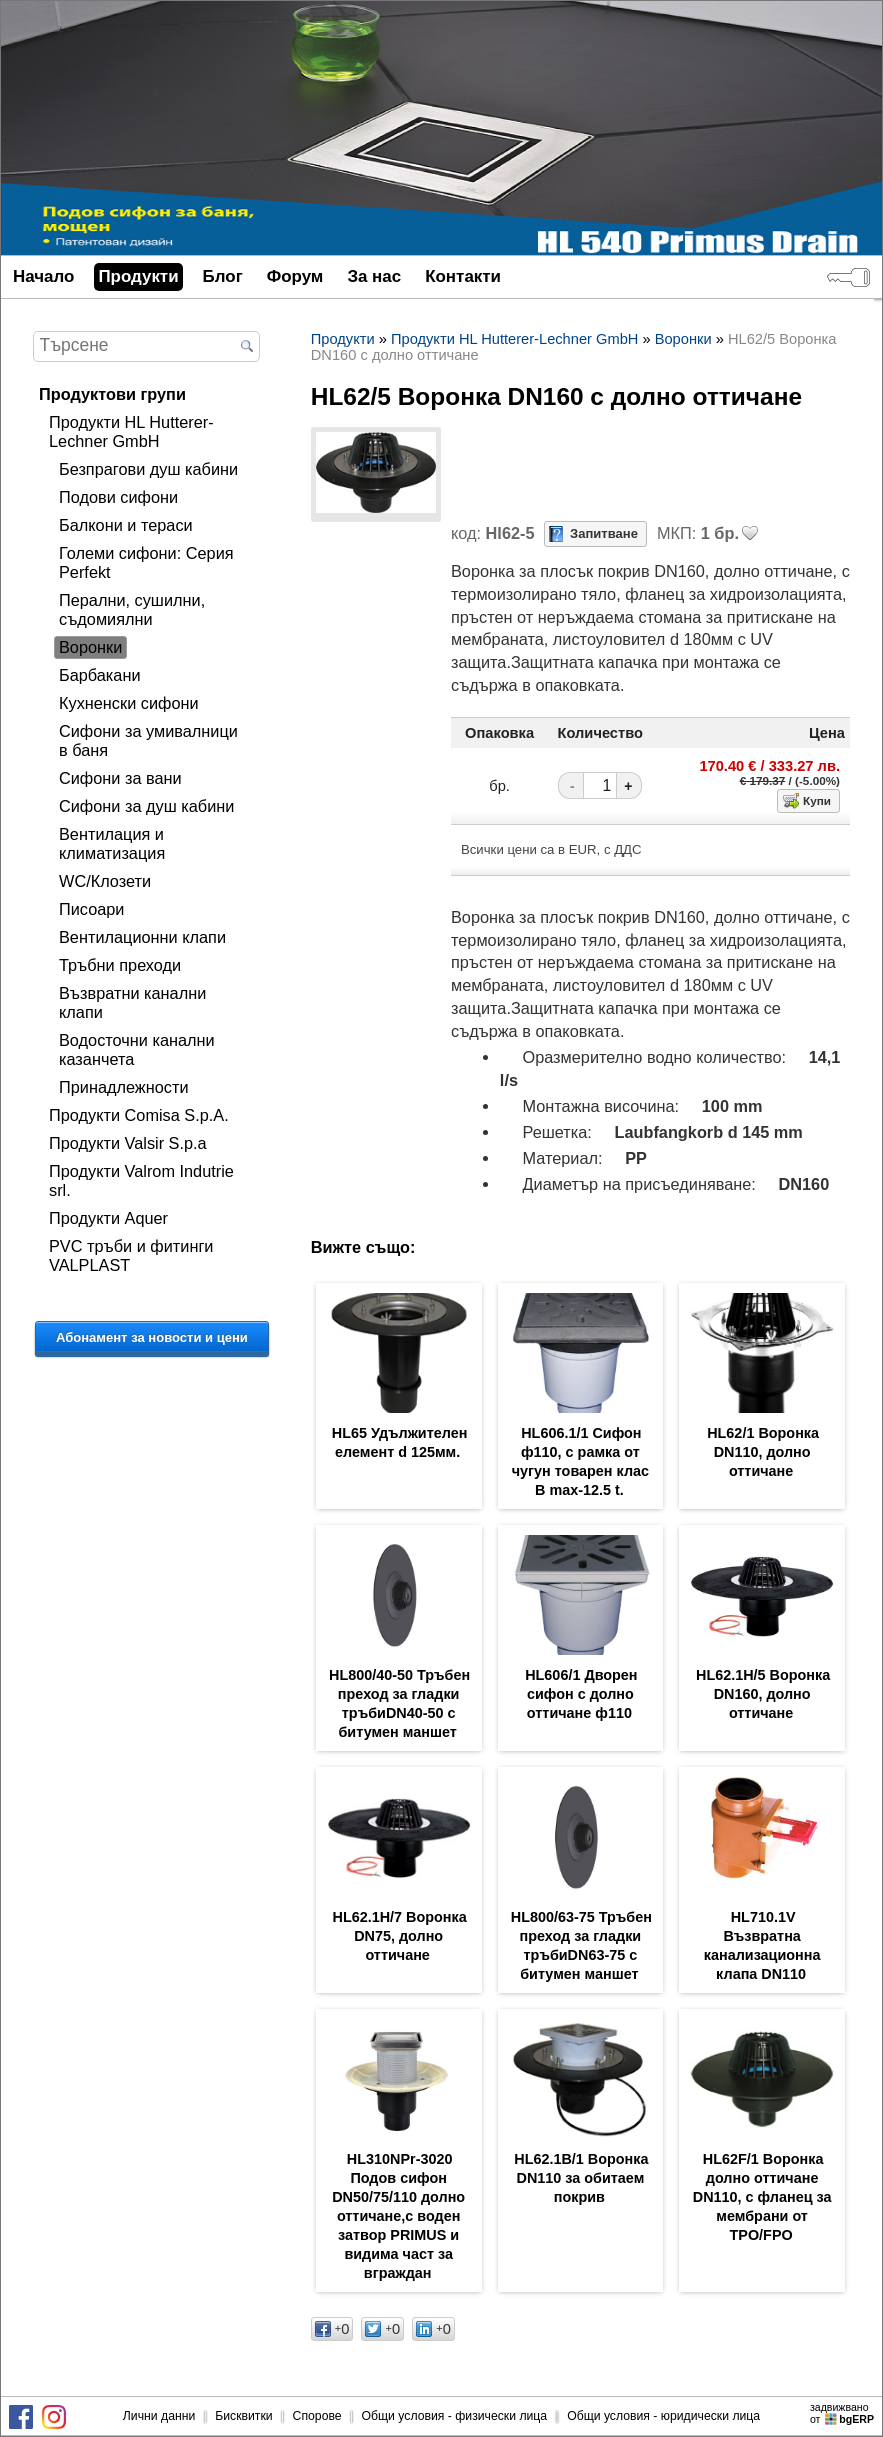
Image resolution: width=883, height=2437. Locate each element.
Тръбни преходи (120, 965)
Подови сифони (118, 497)
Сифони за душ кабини (146, 806)
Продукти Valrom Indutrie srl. (141, 1180)
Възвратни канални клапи (132, 1002)
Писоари (91, 909)
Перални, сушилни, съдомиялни (132, 609)
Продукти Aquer (108, 1218)
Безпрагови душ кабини (148, 469)
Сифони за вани (120, 778)
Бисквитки (243, 2416)
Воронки (90, 647)
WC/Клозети (105, 881)
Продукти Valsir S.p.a (128, 1143)
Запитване (604, 533)
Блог (223, 276)
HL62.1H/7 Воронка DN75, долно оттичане (400, 1936)
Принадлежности (124, 1087)
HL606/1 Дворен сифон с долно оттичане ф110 (581, 1694)
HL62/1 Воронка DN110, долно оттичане (763, 1452)
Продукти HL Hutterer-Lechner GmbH (131, 431)
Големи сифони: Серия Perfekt (146, 562)
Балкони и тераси (126, 525)
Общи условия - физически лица (455, 2416)
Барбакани (100, 675)
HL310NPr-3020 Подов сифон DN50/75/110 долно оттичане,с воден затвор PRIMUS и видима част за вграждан (398, 2216)
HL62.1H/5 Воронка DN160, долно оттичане (763, 1694)
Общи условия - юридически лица (663, 2416)
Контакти (463, 276)
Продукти (138, 276)
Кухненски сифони (129, 703)
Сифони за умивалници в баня (148, 740)
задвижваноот (843, 2413)
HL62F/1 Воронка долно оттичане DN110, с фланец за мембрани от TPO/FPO (762, 2197)
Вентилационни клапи (142, 937)
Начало (43, 276)
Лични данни (159, 2416)
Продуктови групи (112, 394)
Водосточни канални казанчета (137, 1049)
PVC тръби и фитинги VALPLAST (131, 1255)
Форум (295, 276)
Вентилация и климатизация (112, 843)
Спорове (317, 2416)
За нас (374, 276)
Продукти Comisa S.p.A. (139, 1115)
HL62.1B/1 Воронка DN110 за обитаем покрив (581, 2178)
